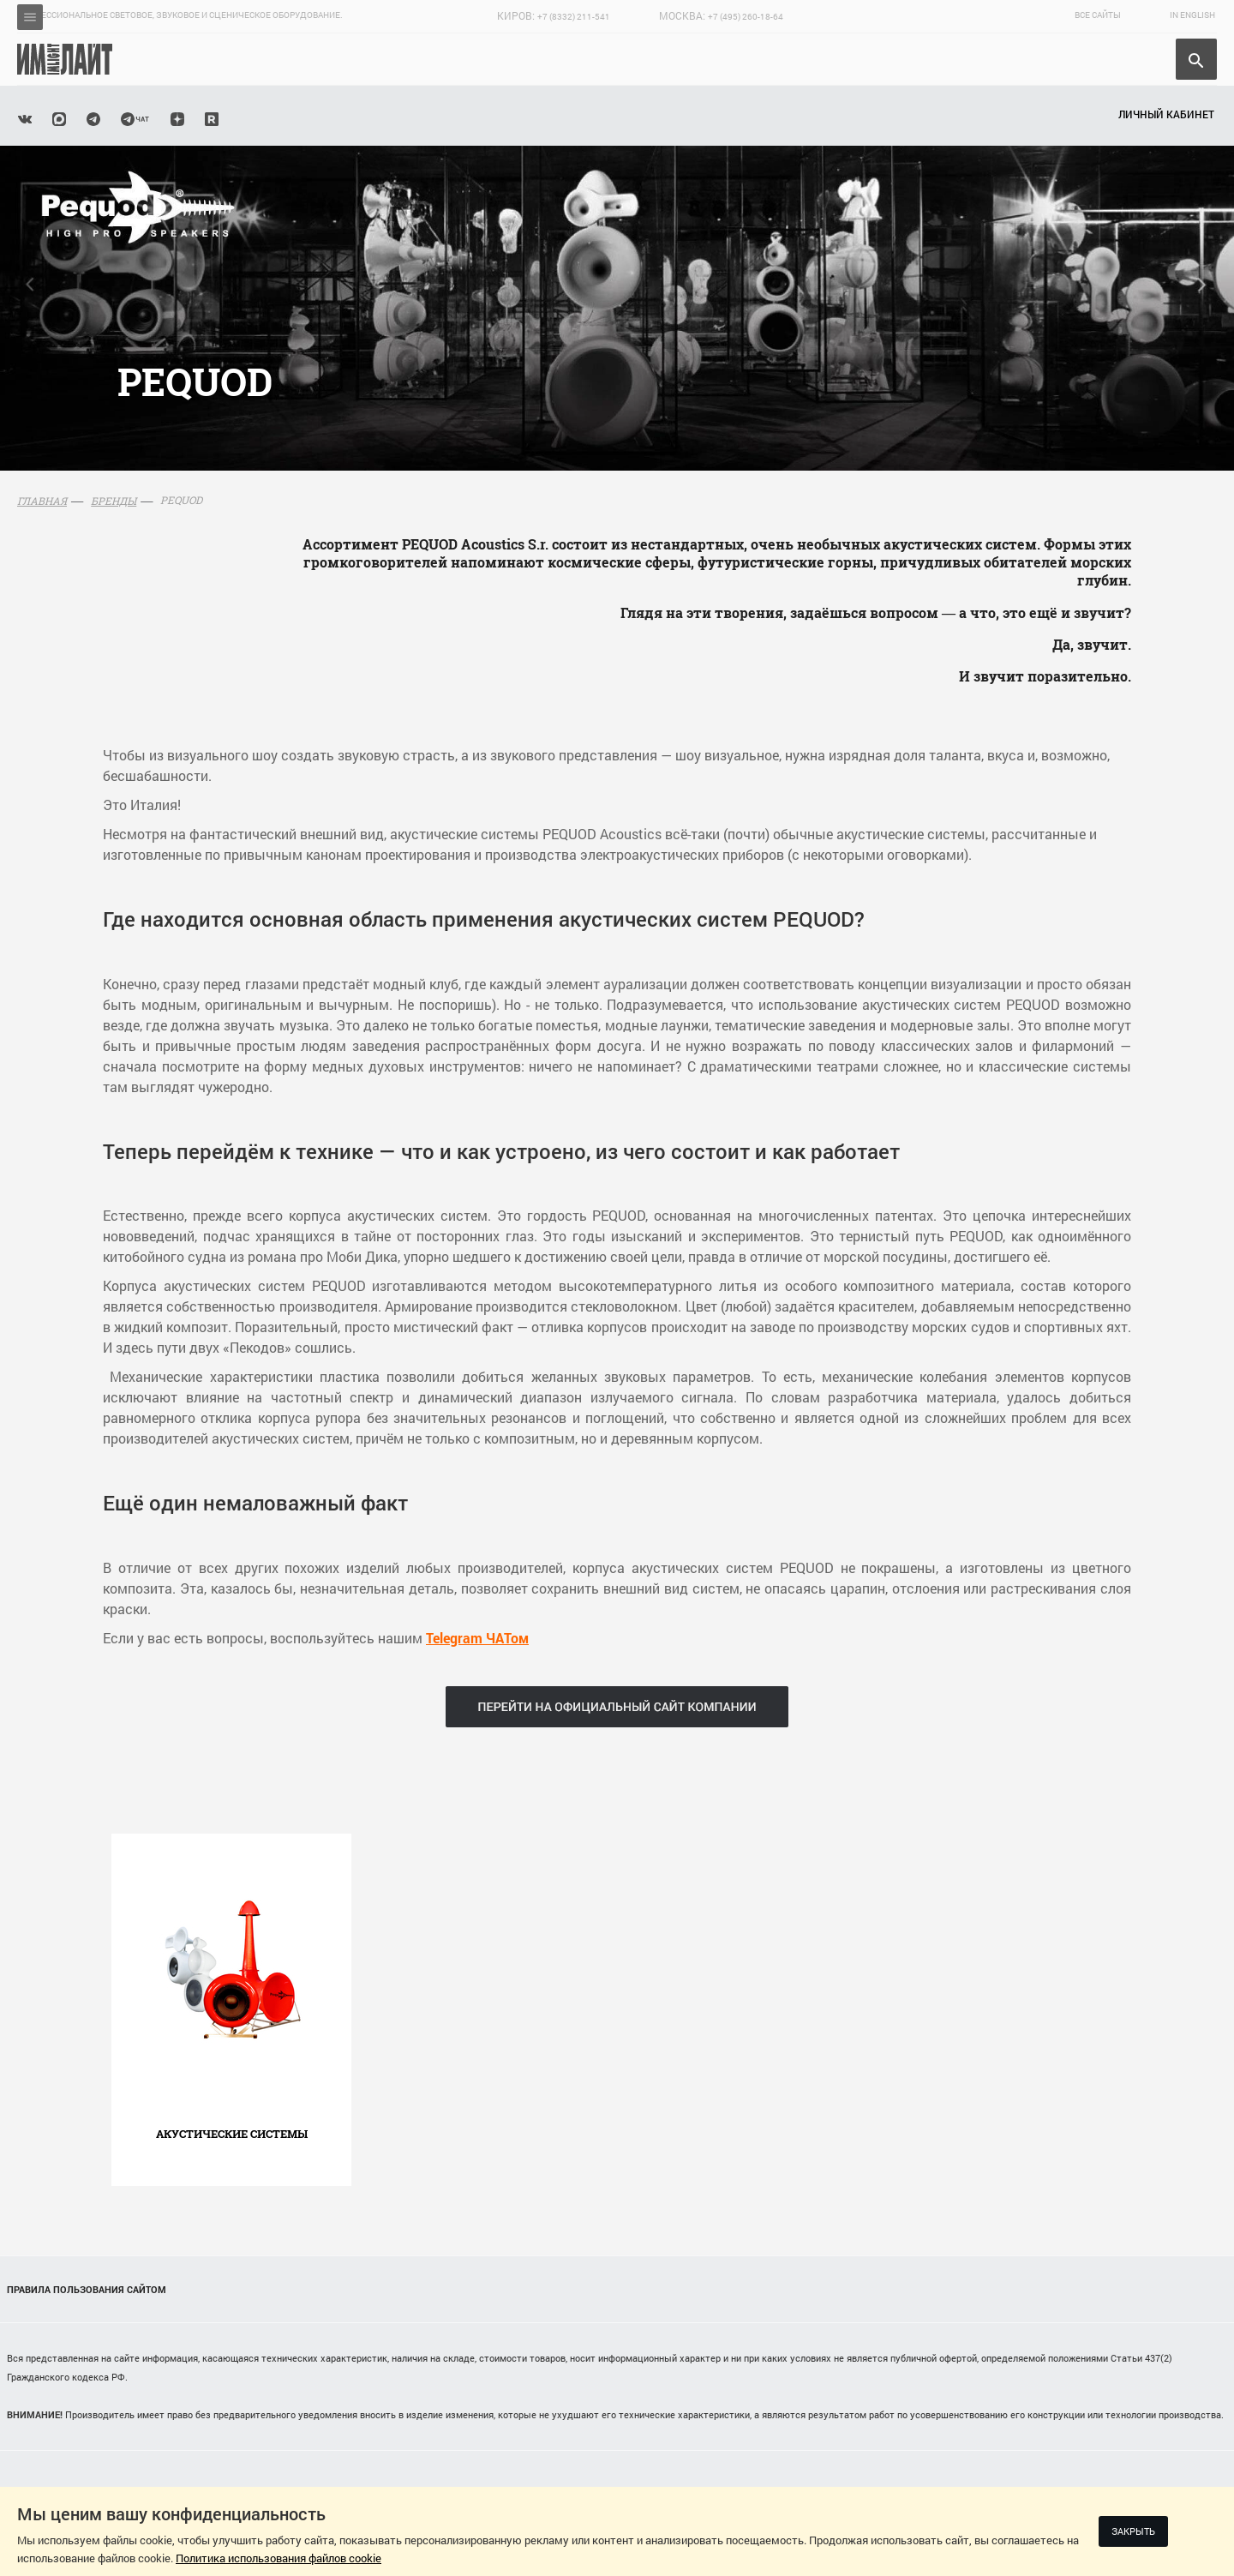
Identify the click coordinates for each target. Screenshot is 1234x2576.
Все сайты (1098, 15)
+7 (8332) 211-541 (573, 16)
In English (1192, 15)
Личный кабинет (1166, 114)
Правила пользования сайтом (86, 2289)
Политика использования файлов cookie (278, 2558)
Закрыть (1133, 2531)
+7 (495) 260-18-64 (745, 16)
